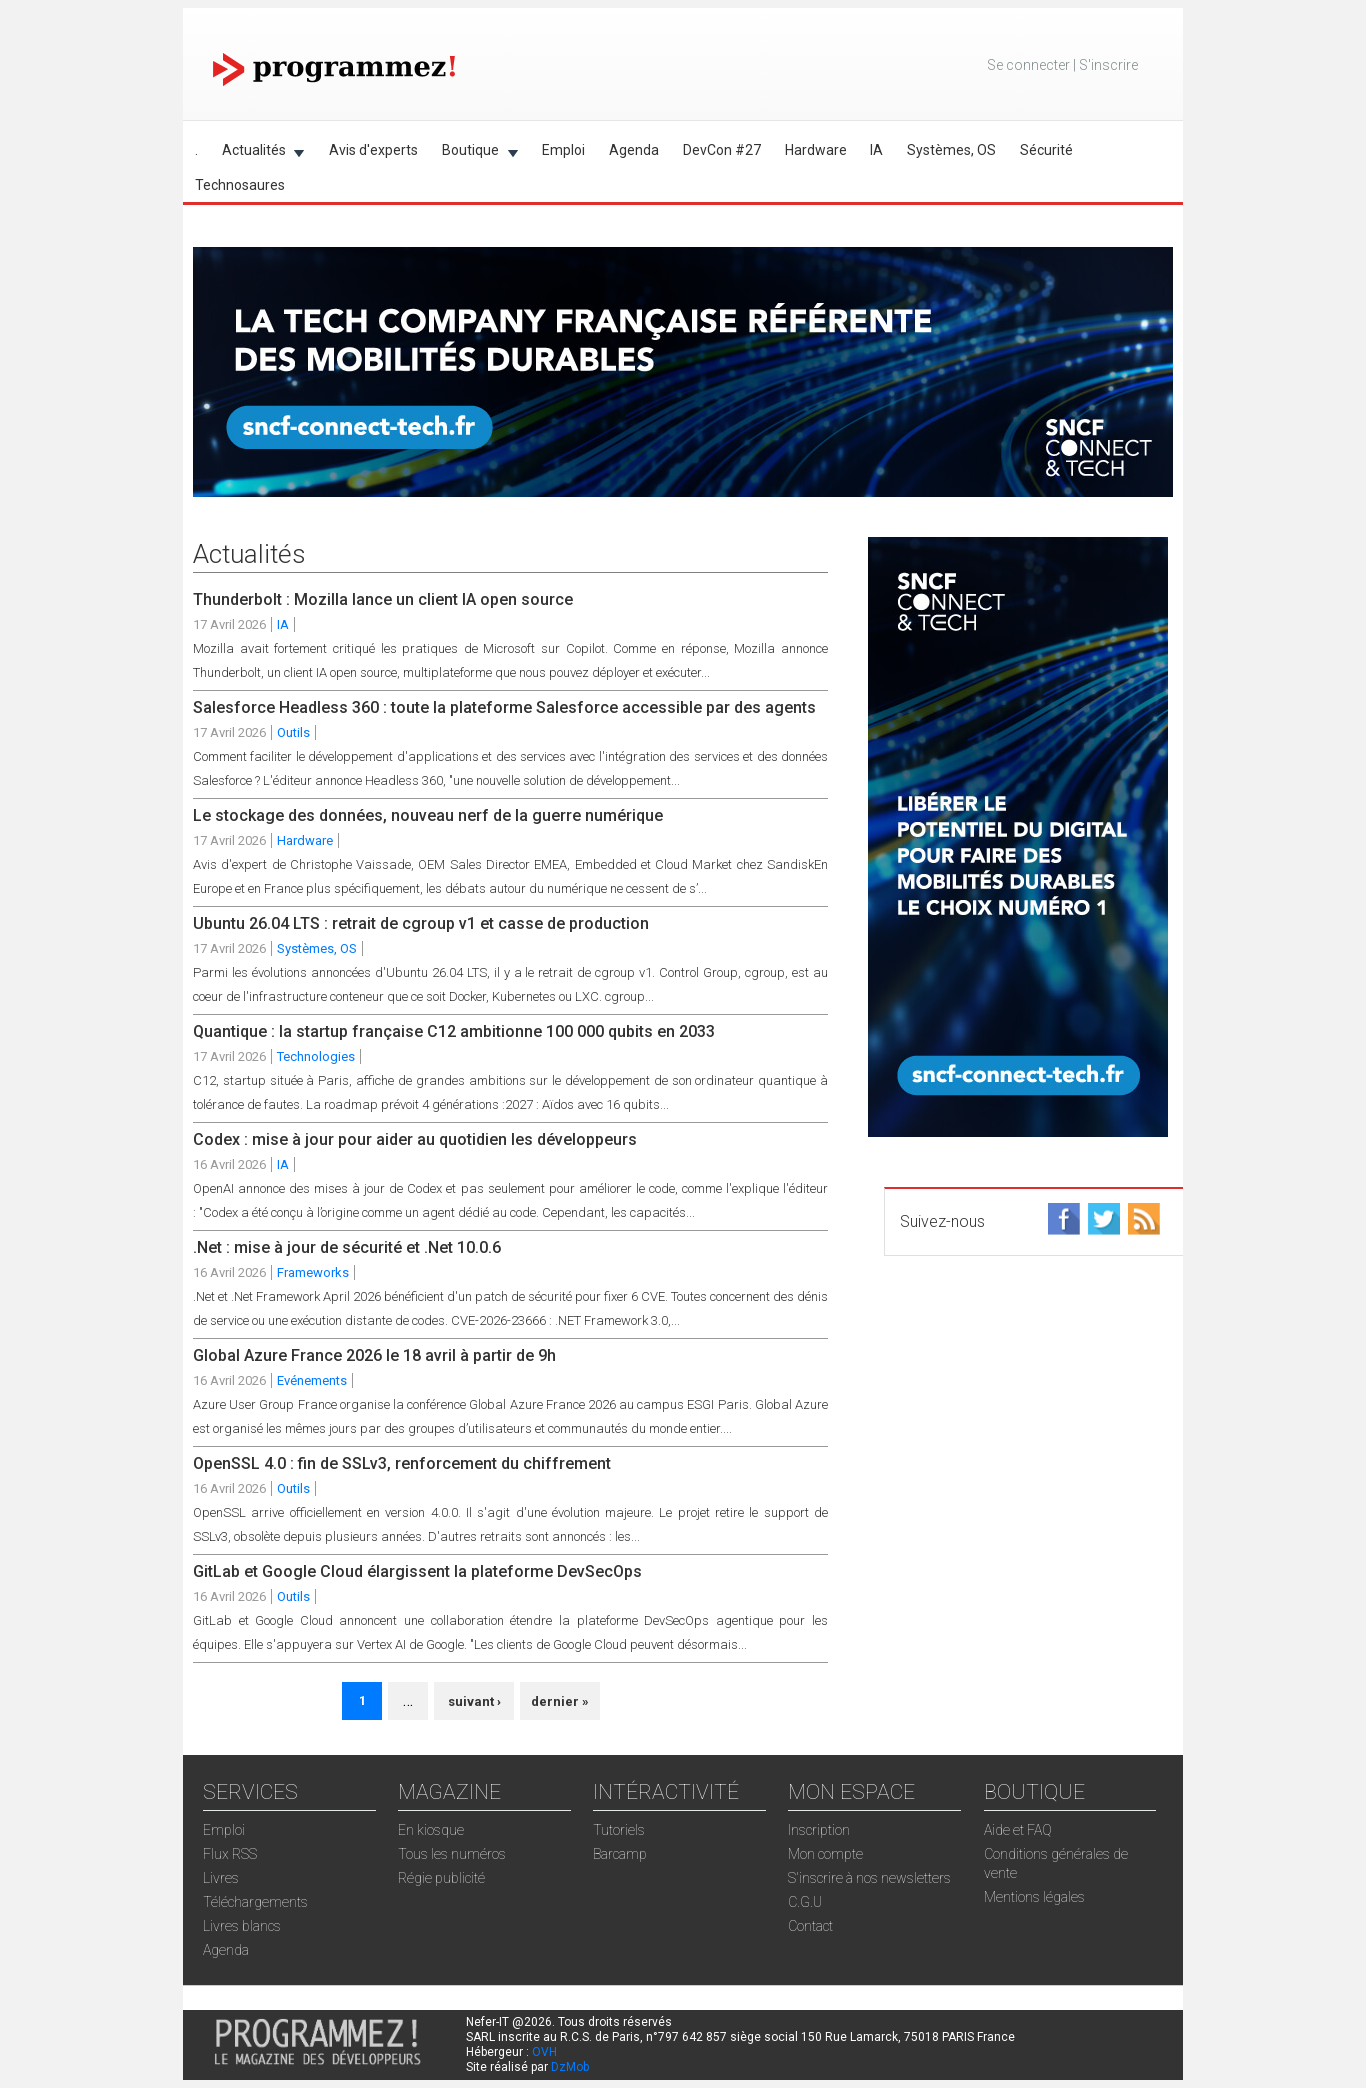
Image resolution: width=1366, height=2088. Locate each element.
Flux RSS (230, 1854)
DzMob (570, 2067)
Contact (810, 1926)
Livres (221, 1878)
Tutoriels (619, 1830)
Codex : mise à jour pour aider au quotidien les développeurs (415, 1139)
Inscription (819, 1830)
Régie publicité (441, 1878)
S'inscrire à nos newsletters (869, 1878)
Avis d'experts (373, 150)
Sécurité (1046, 150)
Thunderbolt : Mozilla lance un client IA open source (383, 599)
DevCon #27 (722, 150)
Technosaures (240, 185)
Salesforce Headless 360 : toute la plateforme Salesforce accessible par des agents (504, 707)
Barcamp (620, 1854)
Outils (293, 732)
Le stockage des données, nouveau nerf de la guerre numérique (428, 815)
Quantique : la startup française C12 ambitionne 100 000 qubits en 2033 (454, 1031)
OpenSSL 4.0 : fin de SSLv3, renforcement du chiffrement (402, 1463)
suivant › (474, 1701)
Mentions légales (1034, 1897)
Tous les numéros (452, 1854)
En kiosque (431, 1830)
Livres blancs (242, 1926)
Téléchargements (255, 1902)
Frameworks (313, 1272)
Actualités (257, 153)
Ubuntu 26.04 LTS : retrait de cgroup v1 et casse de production (421, 923)
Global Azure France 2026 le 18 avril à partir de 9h (374, 1355)
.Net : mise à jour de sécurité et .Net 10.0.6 (347, 1247)
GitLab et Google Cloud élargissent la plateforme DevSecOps (417, 1571)
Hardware (816, 150)
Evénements (312, 1380)
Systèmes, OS (951, 150)
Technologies (316, 1056)
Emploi (563, 150)
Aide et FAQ (1018, 1830)
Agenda (634, 150)
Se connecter (1028, 65)
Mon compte (825, 1854)
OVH (544, 2052)
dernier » (560, 1701)
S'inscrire (1108, 65)
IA (876, 150)
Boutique (474, 153)
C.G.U (805, 1902)
